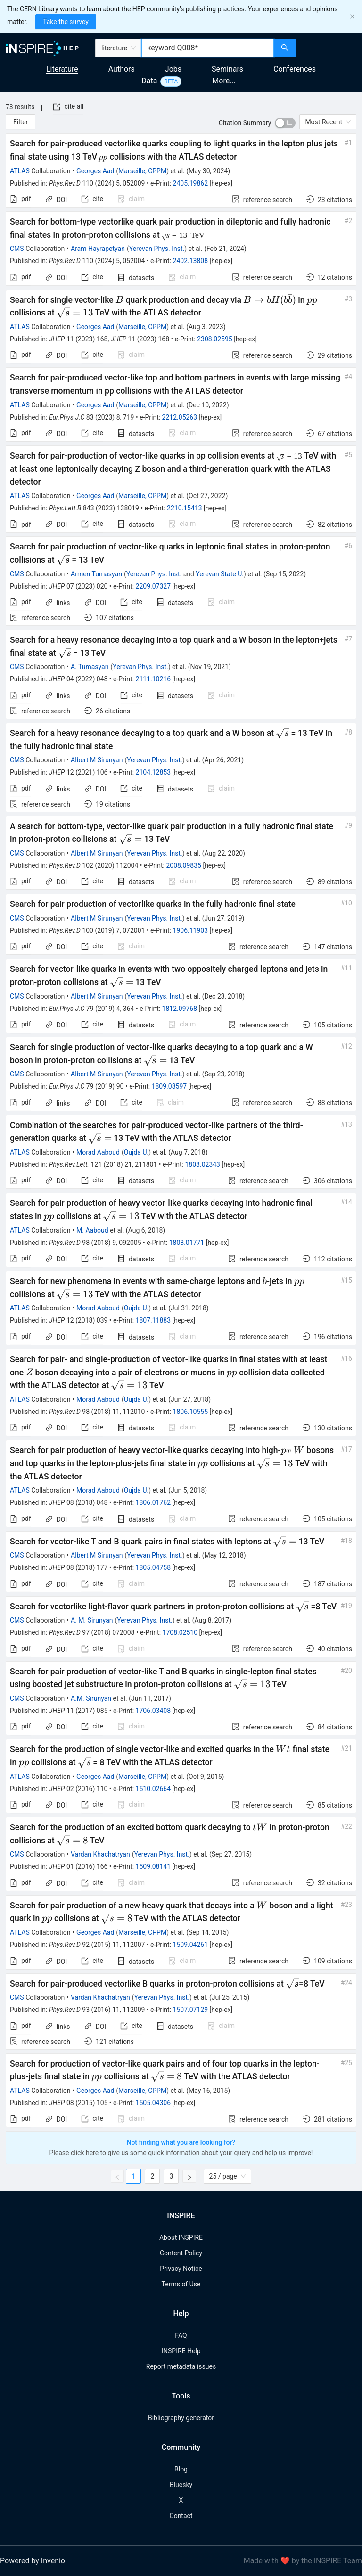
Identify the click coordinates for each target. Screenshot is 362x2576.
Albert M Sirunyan (97, 760)
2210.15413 (184, 508)
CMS (17, 248)
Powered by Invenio (32, 2560)
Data (149, 80)
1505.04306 (153, 2103)
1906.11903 (190, 930)
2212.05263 (179, 417)
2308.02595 (214, 339)
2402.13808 (190, 261)
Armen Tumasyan (96, 574)
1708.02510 (180, 1632)
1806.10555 (190, 1411)
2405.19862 (190, 183)
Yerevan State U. (220, 574)
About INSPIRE (181, 2237)
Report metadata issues (181, 2366)
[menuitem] (343, 48)
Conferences (294, 69)
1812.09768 (179, 1008)
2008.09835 (183, 865)
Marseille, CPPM (142, 171)
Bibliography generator (181, 2418)
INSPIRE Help (180, 2351)
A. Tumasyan (89, 666)
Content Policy (181, 2253)
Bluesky (181, 2484)
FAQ (181, 2335)
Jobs (173, 69)
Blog (181, 2469)
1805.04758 (153, 1567)
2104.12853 (153, 772)
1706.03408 (153, 1710)
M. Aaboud (92, 1230)
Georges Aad (95, 171)
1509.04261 (190, 1944)
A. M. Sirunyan (92, 1620)
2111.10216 (153, 679)
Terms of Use (181, 2284)
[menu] (330, 48)
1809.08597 (169, 1086)
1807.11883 (153, 1320)
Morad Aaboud (98, 1152)
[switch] (285, 123)
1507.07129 (190, 2009)
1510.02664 (153, 1789)
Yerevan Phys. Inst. (156, 248)
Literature (62, 69)
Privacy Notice (181, 2268)
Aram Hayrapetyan (98, 248)
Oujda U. (136, 1152)
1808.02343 (202, 1164)
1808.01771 (187, 1242)
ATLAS (20, 171)
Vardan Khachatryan (100, 1854)
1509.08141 (153, 1866)
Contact (181, 2515)
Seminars (227, 69)
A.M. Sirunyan (91, 1698)
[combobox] (207, 48)
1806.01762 (153, 1502)
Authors (121, 69)
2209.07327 (153, 586)
